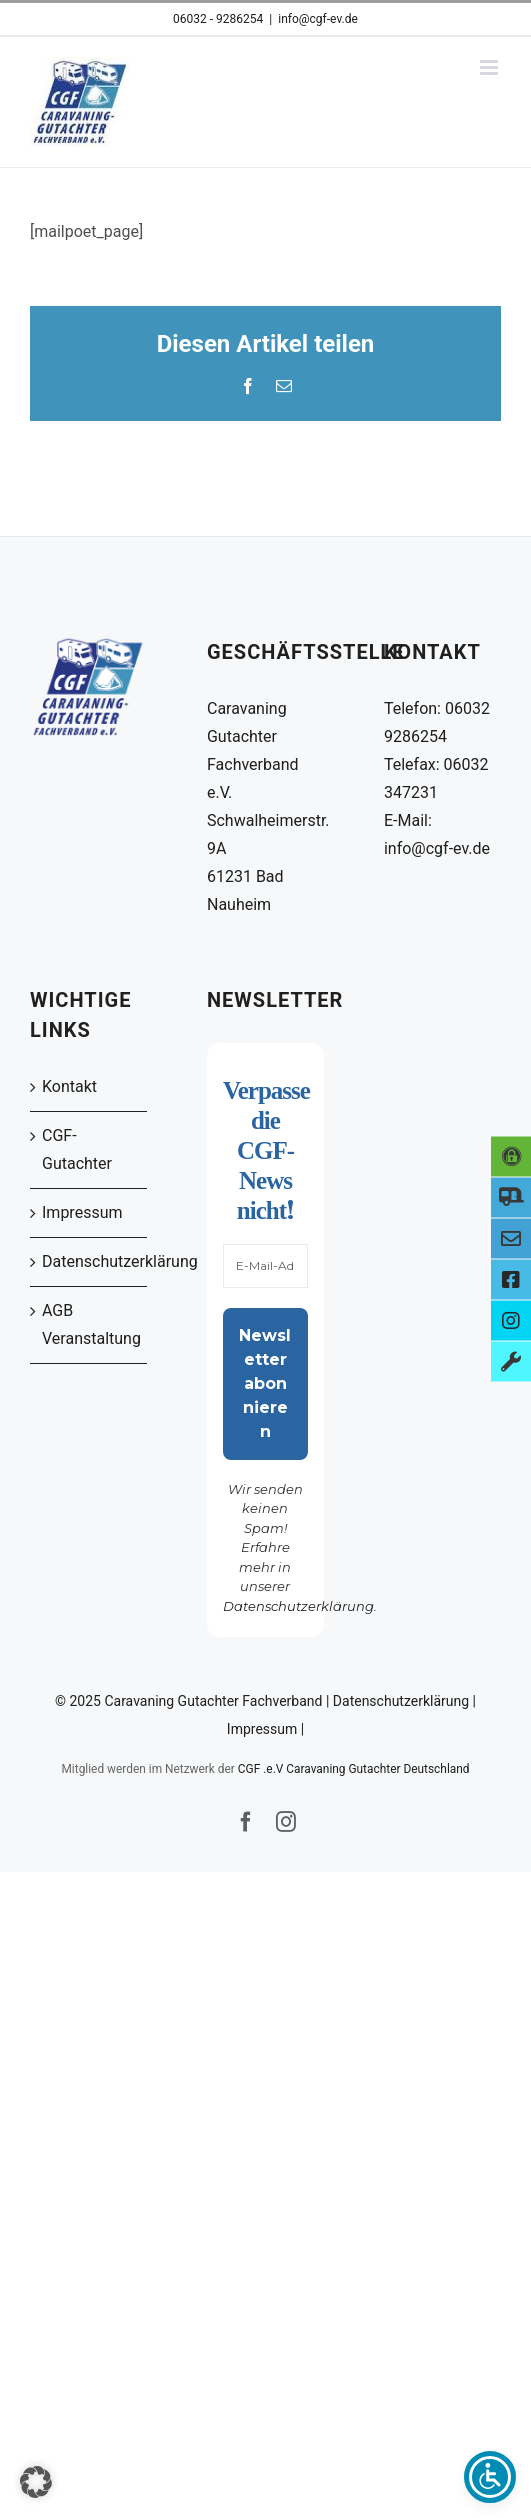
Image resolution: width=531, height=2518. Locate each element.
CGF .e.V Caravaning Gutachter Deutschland (354, 1769)
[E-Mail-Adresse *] (265, 1266)
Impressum (82, 1212)
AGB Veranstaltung (89, 1324)
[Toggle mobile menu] (490, 67)
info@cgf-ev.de (318, 19)
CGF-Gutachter (77, 1149)
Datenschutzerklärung (89, 1261)
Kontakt (69, 1086)
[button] (36, 2482)
